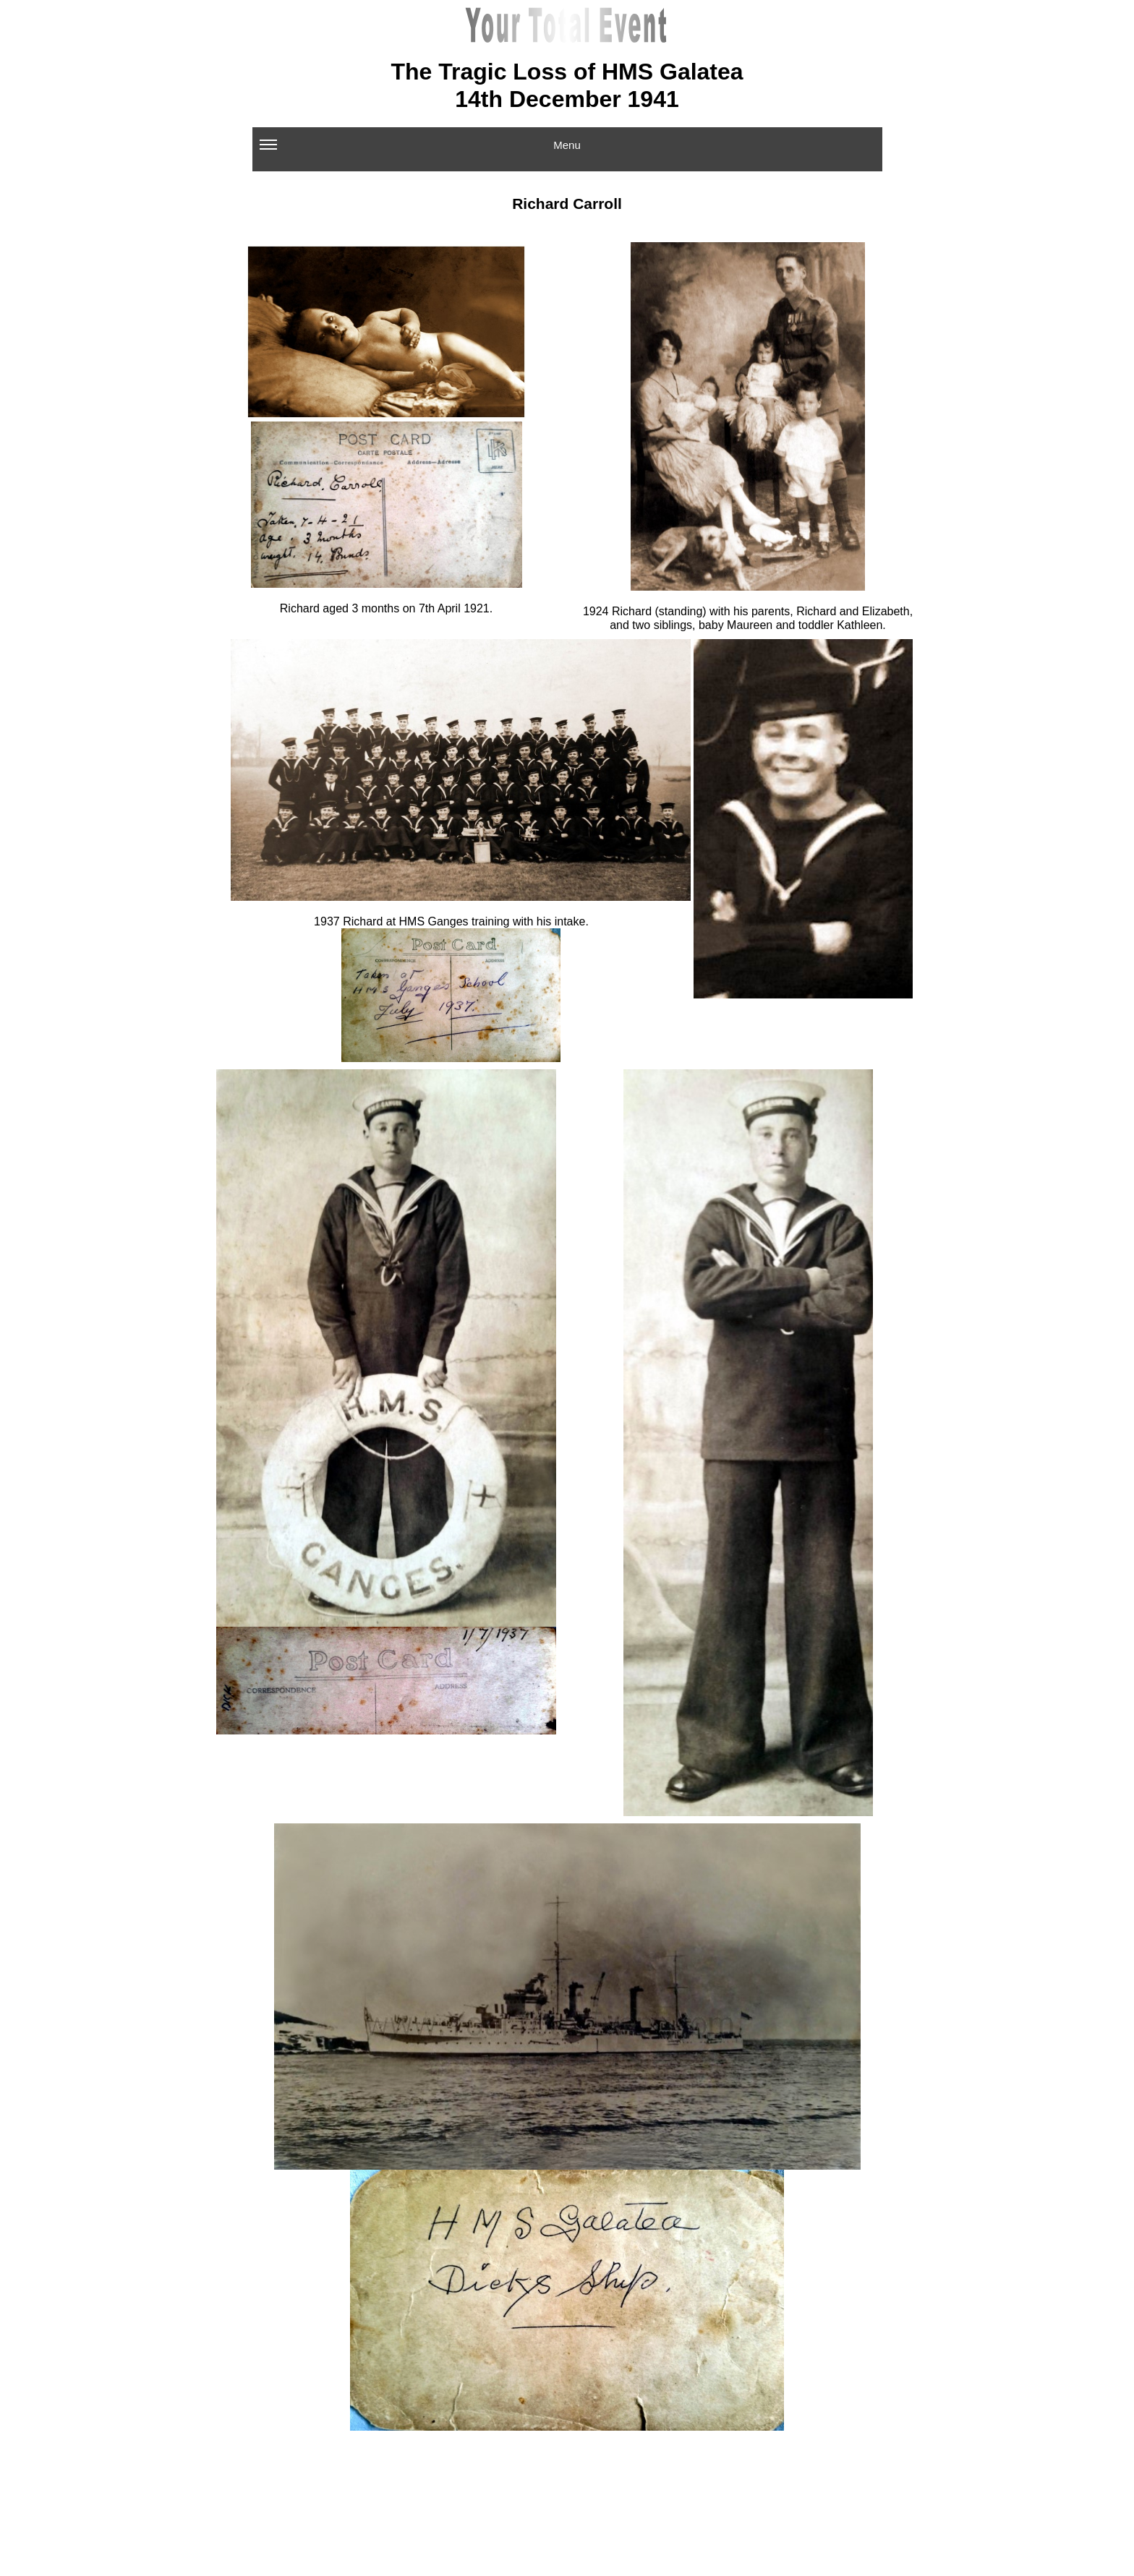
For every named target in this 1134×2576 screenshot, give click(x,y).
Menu (420, 150)
